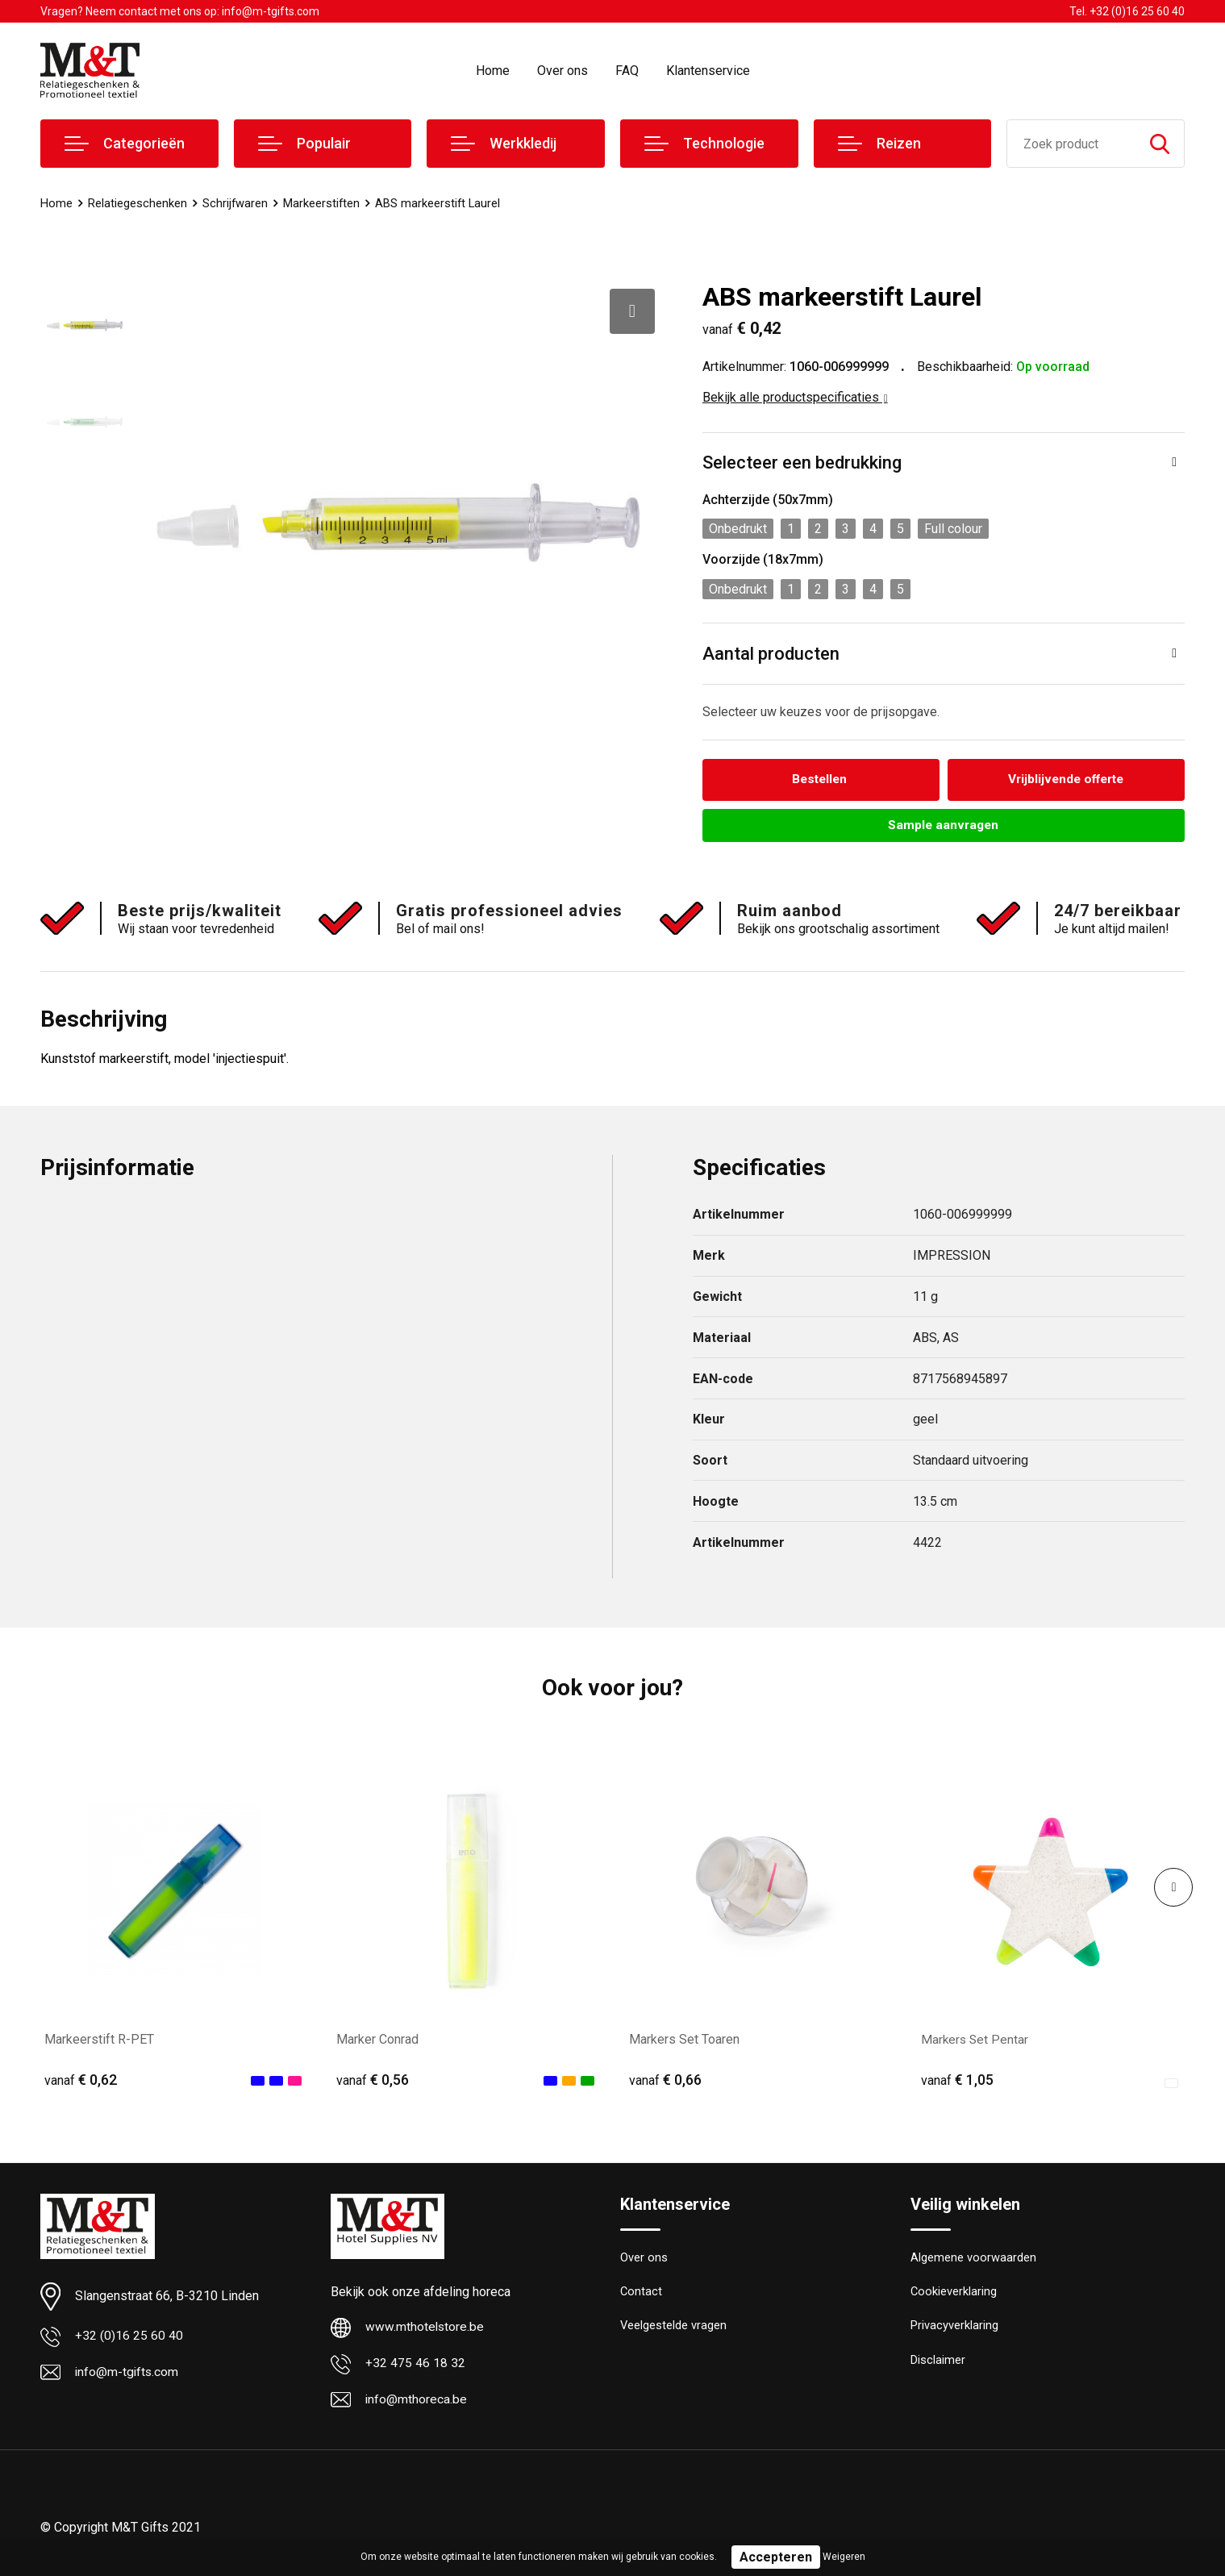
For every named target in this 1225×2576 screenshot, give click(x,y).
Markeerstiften (322, 203)
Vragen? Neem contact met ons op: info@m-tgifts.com (179, 11)
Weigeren (844, 2556)
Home (493, 70)
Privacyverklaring (954, 2329)
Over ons (562, 70)
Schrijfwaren (235, 203)
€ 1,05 (957, 2081)
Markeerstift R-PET (99, 2040)
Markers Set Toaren (684, 2040)
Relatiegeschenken (137, 203)
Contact (641, 2294)
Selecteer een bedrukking (802, 462)
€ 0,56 (372, 2081)
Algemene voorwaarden (973, 2260)
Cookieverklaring (954, 2294)
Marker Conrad (377, 2040)
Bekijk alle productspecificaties (795, 397)
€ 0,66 (665, 2081)
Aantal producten (771, 654)
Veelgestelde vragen (673, 2329)
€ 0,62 (80, 2081)
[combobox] (1071, 143)
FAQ (627, 70)
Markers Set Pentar (976, 2040)
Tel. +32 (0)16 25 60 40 (1127, 11)
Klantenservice (708, 70)
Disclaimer (937, 2364)
